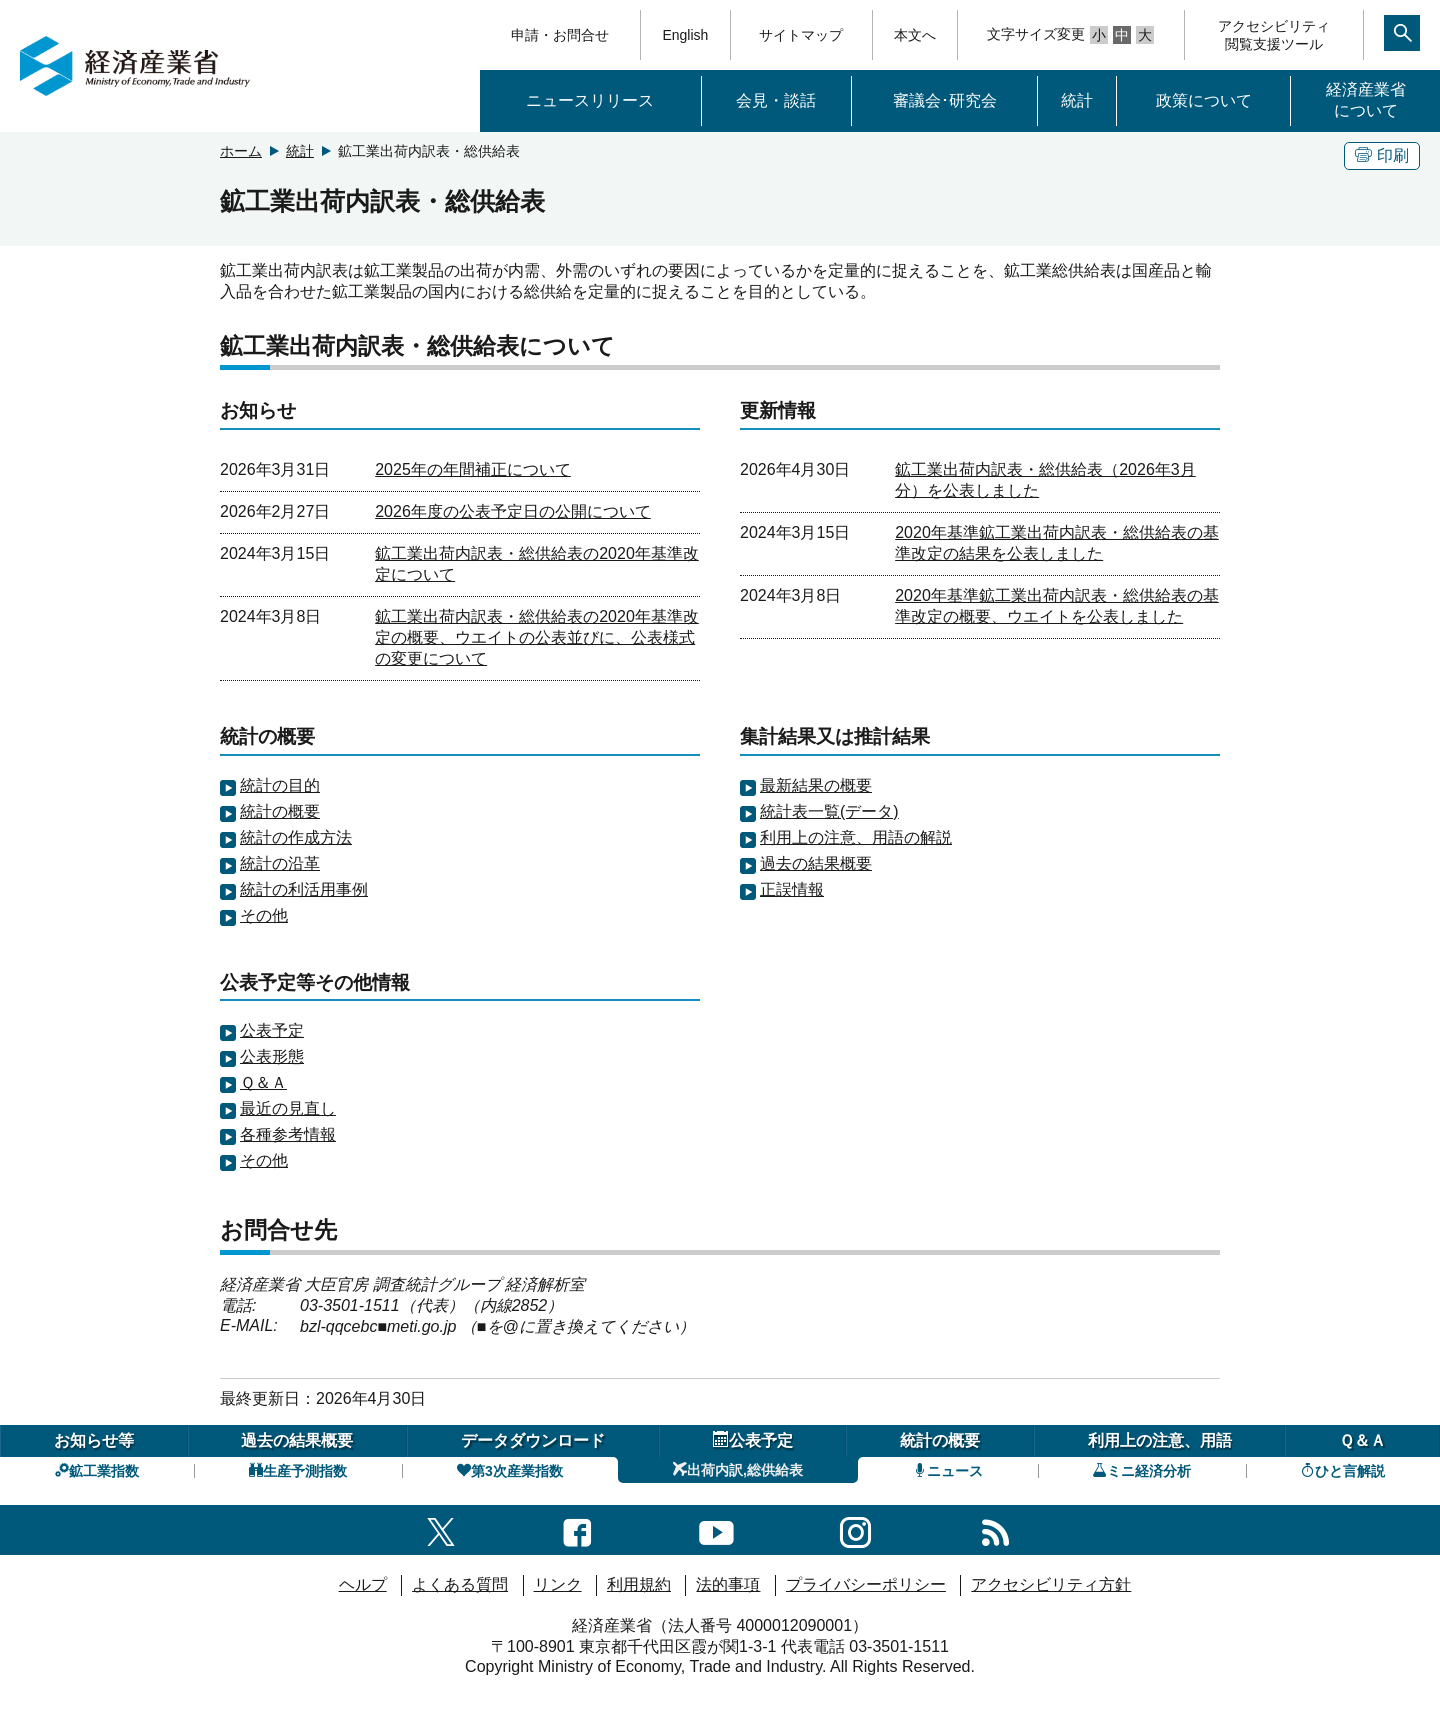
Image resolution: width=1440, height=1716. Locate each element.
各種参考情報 (288, 1134)
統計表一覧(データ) (829, 811)
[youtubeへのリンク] (716, 1529)
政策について (1204, 100)
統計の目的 (280, 785)
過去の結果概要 (816, 863)
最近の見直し (288, 1108)
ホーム (241, 151)
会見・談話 (776, 100)
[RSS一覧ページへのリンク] (995, 1529)
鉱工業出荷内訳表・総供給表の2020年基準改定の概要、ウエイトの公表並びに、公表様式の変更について (537, 637)
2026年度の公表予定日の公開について (513, 511)
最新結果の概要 (816, 785)
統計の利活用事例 (304, 889)
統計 (1077, 100)
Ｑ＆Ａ (263, 1082)
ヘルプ (363, 1584)
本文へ (915, 35)
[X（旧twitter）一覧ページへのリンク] (441, 1529)
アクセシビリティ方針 (1051, 1584)
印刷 (1382, 155)
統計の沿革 (280, 863)
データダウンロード (533, 1440)
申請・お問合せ (560, 35)
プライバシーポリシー (866, 1584)
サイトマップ (801, 35)
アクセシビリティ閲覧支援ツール (1274, 35)
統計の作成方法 (296, 837)
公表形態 (272, 1056)
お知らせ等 (94, 1440)
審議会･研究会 (945, 100)
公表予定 (272, 1030)
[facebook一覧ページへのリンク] (577, 1529)
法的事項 (728, 1584)
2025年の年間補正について (473, 469)
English (685, 35)
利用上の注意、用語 (1160, 1440)
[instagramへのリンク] (855, 1529)
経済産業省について (1366, 100)
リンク (558, 1584)
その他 (264, 915)
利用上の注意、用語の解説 (856, 837)
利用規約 (639, 1584)
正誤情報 (792, 889)
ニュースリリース (590, 100)
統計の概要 (280, 811)
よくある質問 (460, 1584)
